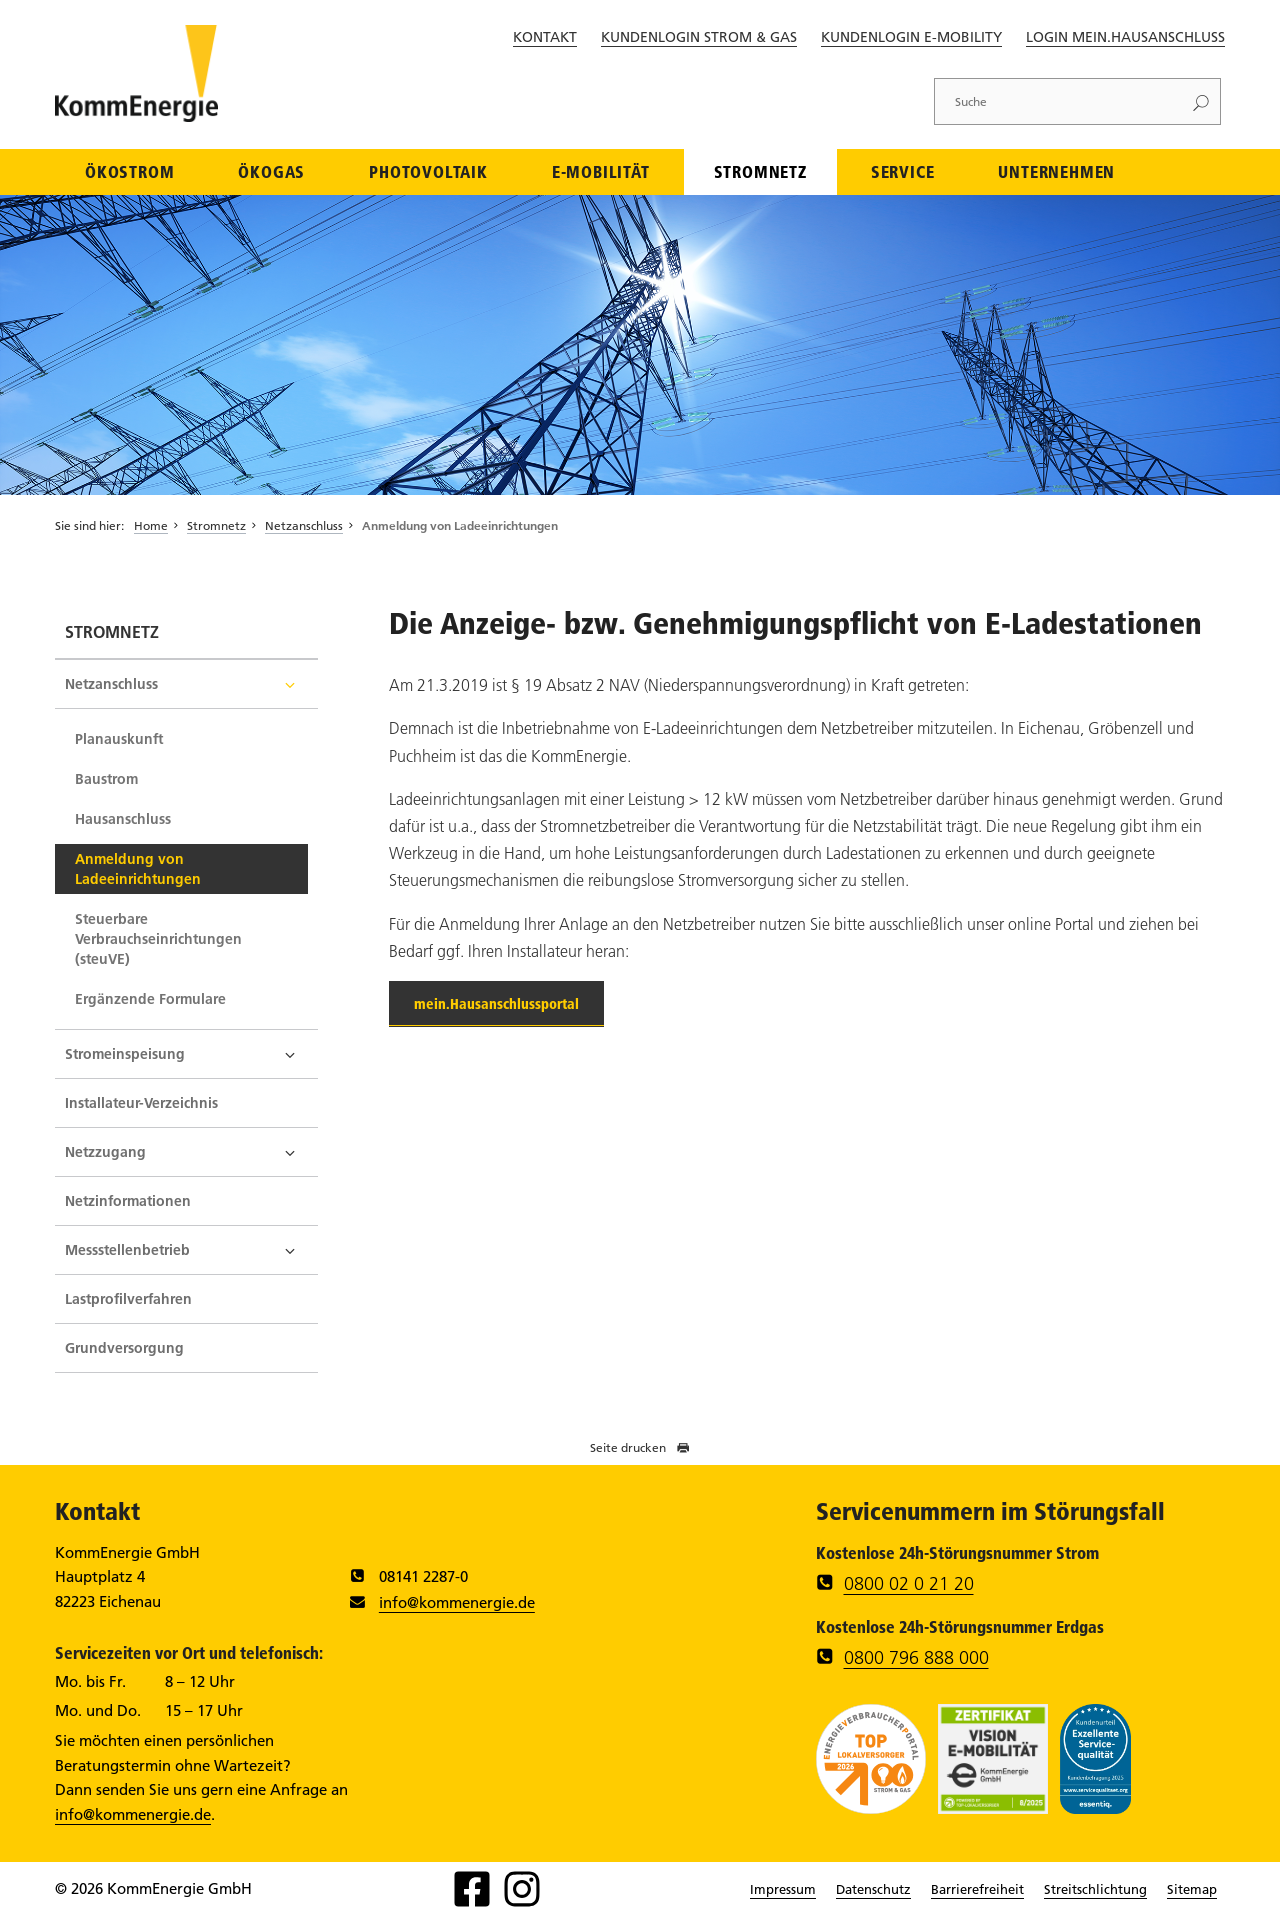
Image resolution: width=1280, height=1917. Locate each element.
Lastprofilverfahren (128, 1299)
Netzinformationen (128, 1201)
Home (151, 525)
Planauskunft (119, 739)
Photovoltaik (428, 171)
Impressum (783, 1889)
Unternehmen (1056, 171)
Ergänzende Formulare (150, 999)
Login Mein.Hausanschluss (1125, 37)
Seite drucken (640, 1447)
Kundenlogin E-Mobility (911, 37)
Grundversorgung (124, 1348)
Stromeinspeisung (125, 1054)
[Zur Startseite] (136, 116)
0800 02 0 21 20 (909, 1584)
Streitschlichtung (1095, 1889)
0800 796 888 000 (916, 1658)
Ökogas (271, 171)
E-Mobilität (601, 171)
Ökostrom (129, 171)
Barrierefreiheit (977, 1889)
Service (903, 171)
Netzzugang (105, 1152)
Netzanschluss (304, 525)
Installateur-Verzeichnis (141, 1103)
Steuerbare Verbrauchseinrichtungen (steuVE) (158, 939)
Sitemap (1192, 1889)
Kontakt (545, 37)
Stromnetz (760, 171)
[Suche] (1058, 101)
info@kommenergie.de (457, 1602)
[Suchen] (1200, 101)
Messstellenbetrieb (127, 1250)
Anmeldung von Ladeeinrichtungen (460, 525)
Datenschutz (873, 1889)
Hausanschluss (123, 819)
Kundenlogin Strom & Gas (699, 37)
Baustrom (106, 779)
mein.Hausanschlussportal (496, 1004)
